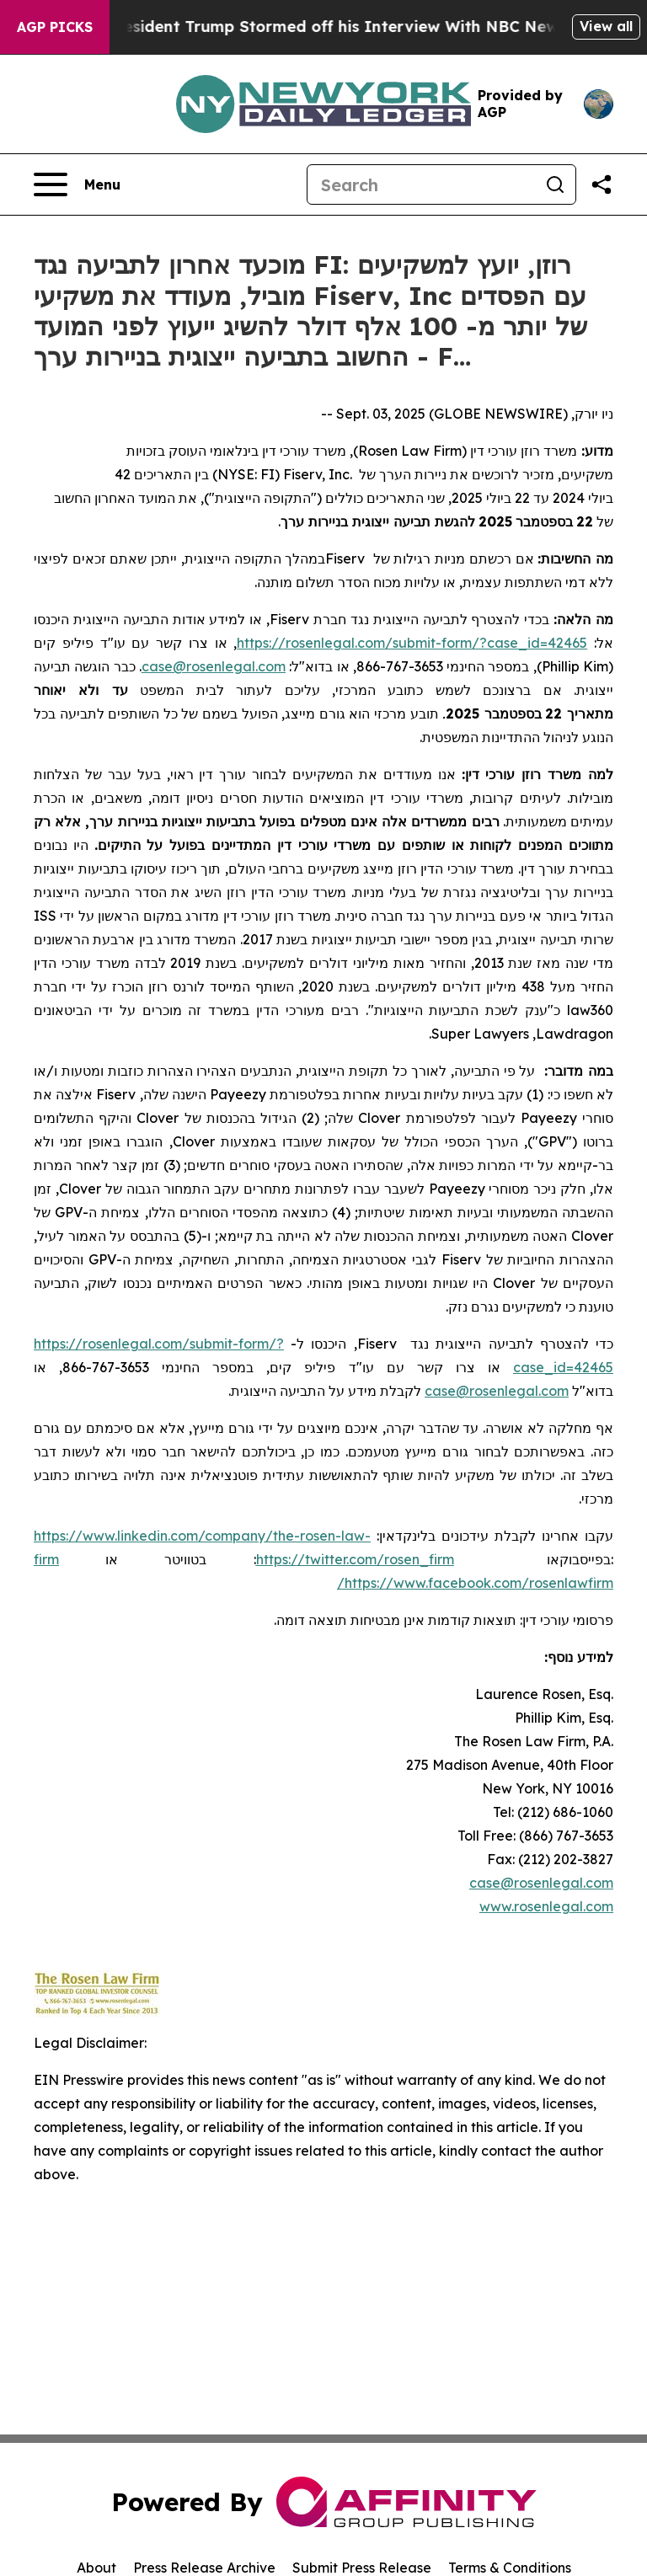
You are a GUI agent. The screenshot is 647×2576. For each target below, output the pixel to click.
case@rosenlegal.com (541, 1882)
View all (606, 26)
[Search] (421, 184)
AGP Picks (55, 27)
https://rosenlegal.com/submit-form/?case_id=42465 (412, 642)
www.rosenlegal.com (546, 1906)
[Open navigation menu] (77, 184)
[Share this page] (601, 184)
